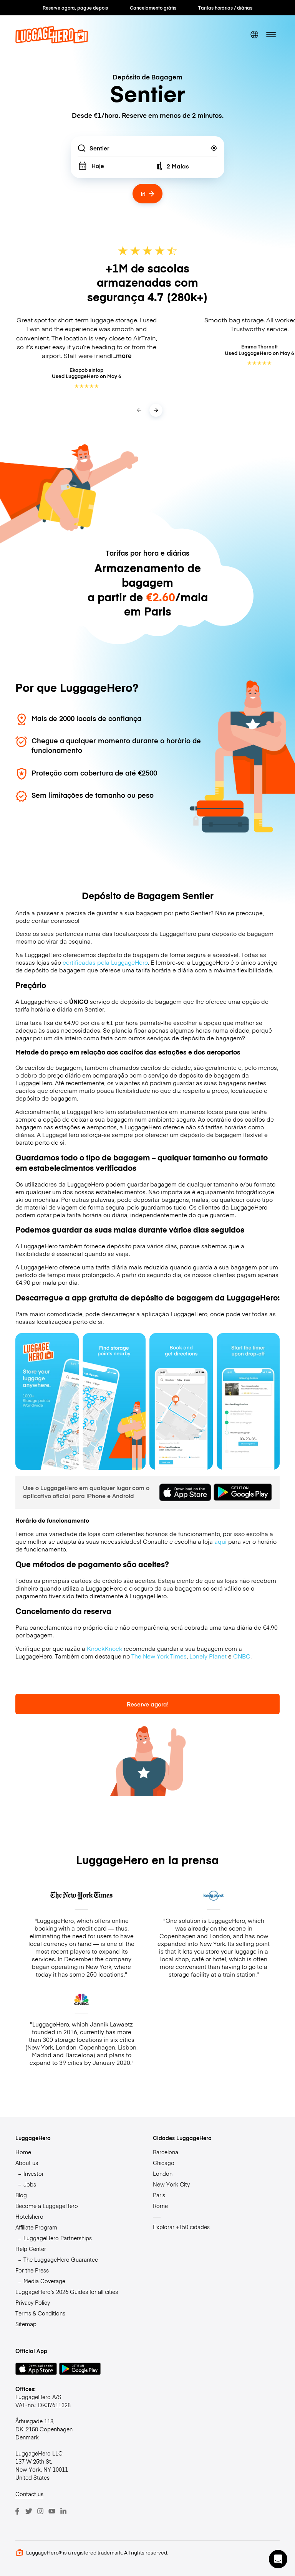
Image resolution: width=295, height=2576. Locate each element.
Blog (21, 2195)
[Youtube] (51, 2511)
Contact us (29, 2494)
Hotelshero (29, 2216)
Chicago (163, 2163)
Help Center (30, 2249)
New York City (171, 2184)
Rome (160, 2206)
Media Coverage (44, 2281)
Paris (159, 2195)
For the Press (32, 2270)
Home (23, 2152)
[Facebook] (17, 2511)
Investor (33, 2173)
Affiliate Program (36, 2227)
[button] (278, 2559)
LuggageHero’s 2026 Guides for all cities (66, 2291)
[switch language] (254, 34)
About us (26, 2163)
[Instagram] (40, 2511)
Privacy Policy (32, 2302)
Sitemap (25, 2324)
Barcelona (165, 2152)
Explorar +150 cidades (181, 2227)
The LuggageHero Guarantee (60, 2259)
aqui (220, 1541)
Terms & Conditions (40, 2313)
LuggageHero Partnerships (57, 2238)
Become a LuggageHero (46, 2206)
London (162, 2173)
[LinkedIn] (63, 2511)
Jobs (29, 2184)
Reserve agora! (148, 1704)
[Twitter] (28, 2511)
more (123, 355)
